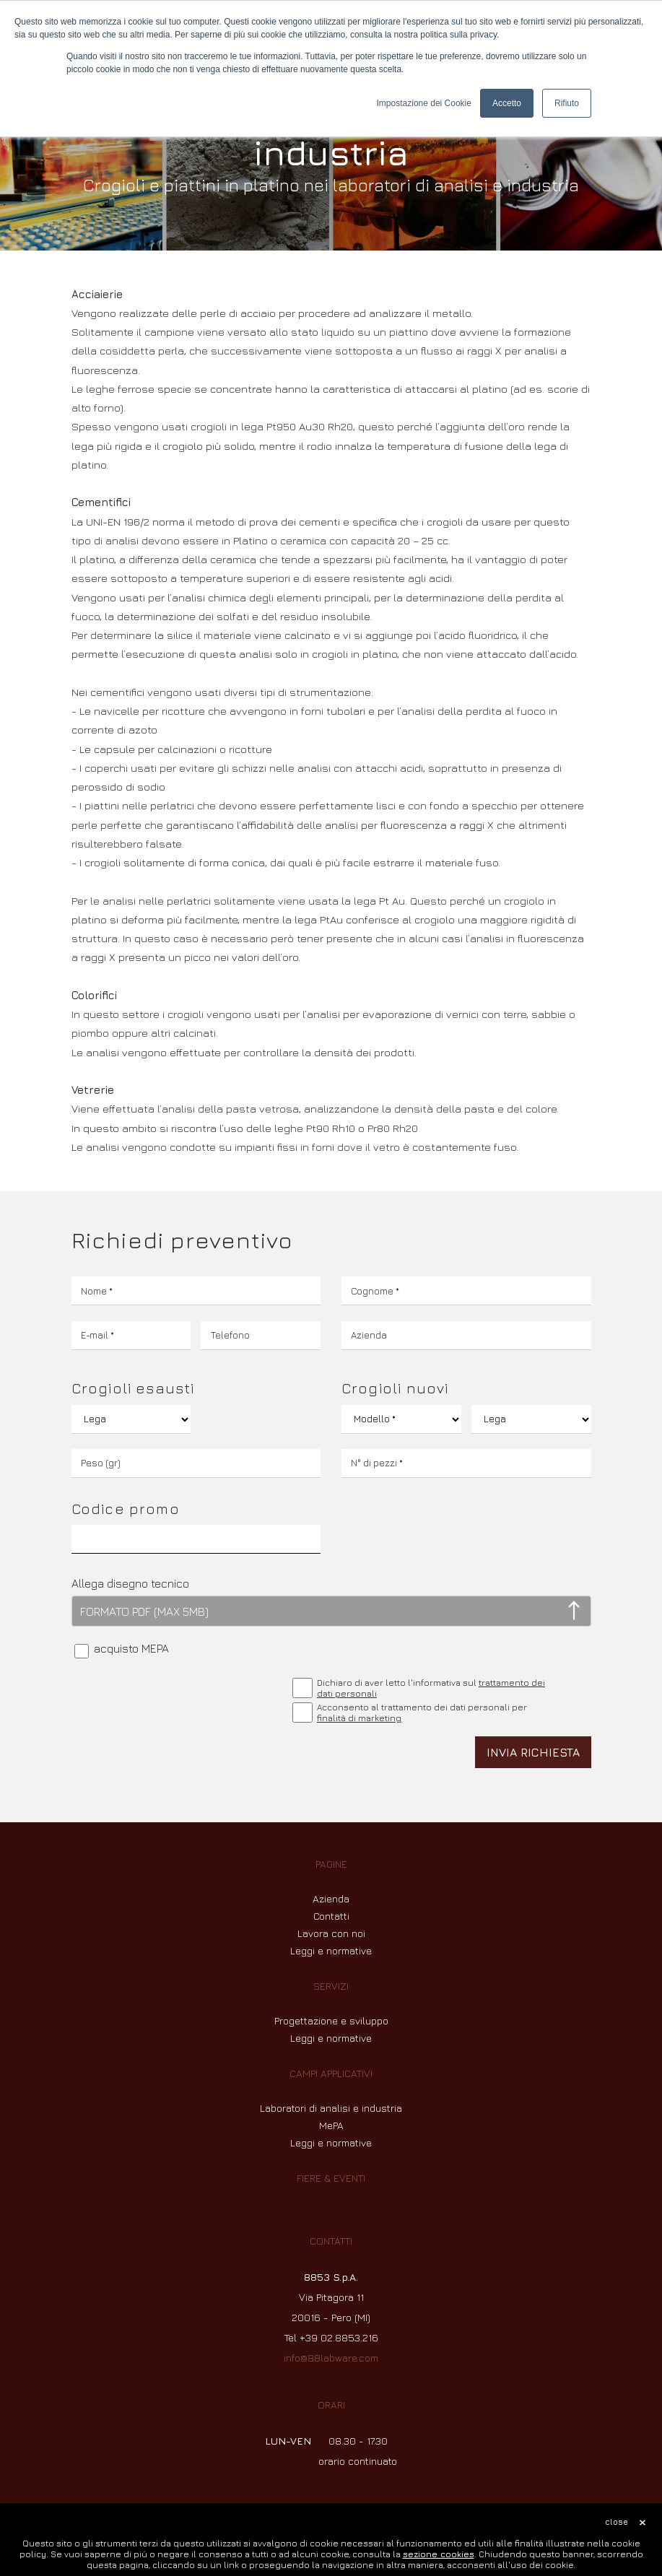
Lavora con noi (331, 1933)
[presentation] (181, 1704)
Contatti (331, 1916)
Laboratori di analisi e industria (331, 2108)
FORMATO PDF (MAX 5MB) (144, 1611)
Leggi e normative (331, 1950)
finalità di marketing (359, 1718)
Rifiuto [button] (566, 103)
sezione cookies (438, 2554)
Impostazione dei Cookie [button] (424, 103)
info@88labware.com (331, 2357)
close (616, 2521)
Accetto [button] (506, 103)
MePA (331, 2125)
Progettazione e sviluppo (331, 2020)
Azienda (331, 1898)
